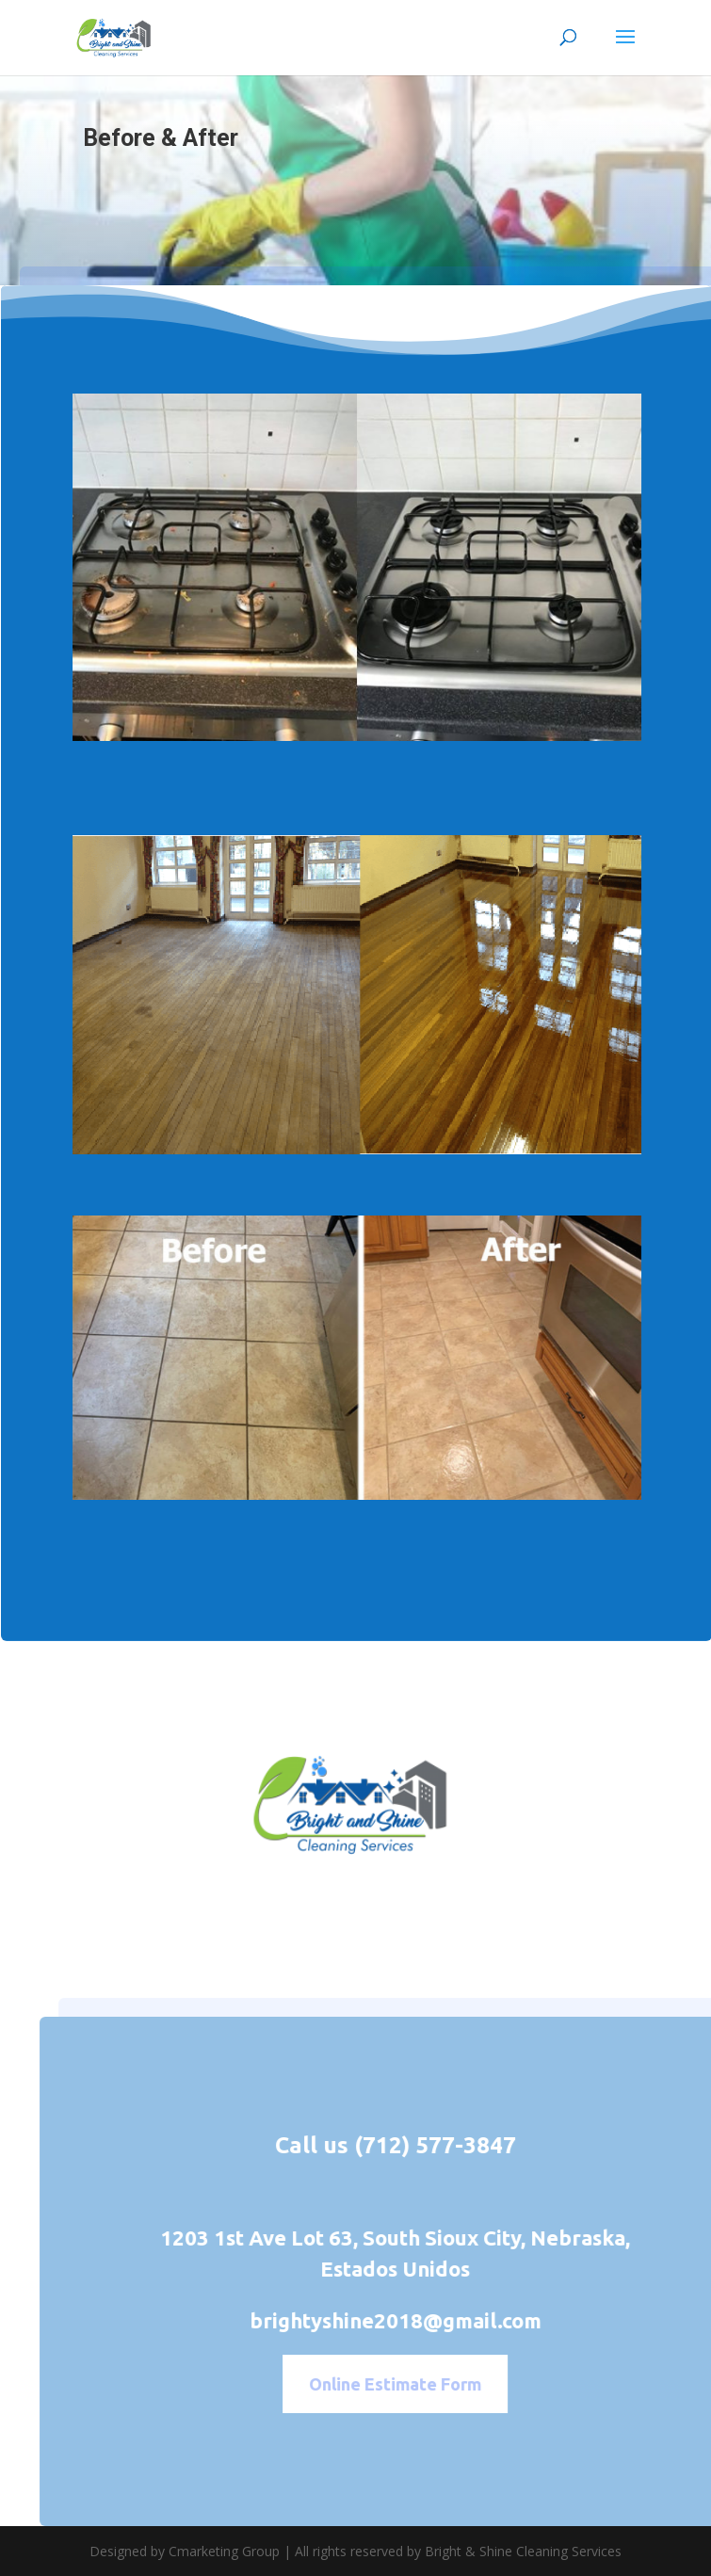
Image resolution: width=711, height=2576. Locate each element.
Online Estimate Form (417, 2384)
